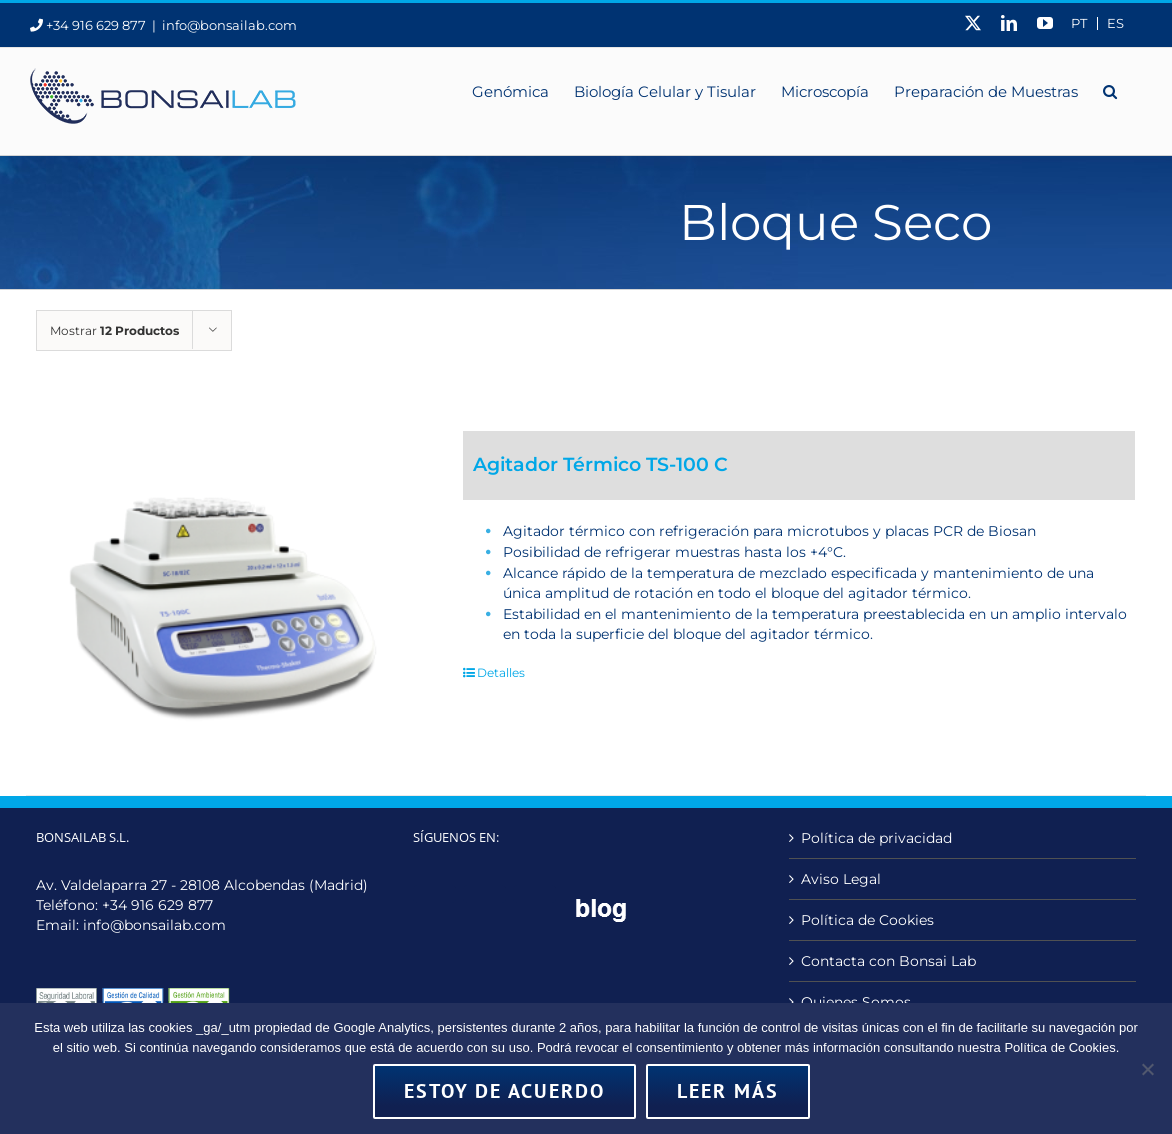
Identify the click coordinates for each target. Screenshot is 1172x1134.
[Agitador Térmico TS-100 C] (222, 588)
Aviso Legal (841, 879)
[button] (1110, 90)
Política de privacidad (876, 838)
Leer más (728, 1091)
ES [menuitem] (1115, 24)
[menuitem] (1079, 23)
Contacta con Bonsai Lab (888, 961)
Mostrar (114, 330)
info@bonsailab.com (229, 25)
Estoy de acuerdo (504, 1091)
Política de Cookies (867, 920)
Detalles (501, 672)
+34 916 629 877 (157, 905)
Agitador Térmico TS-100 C (600, 464)
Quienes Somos (856, 1002)
